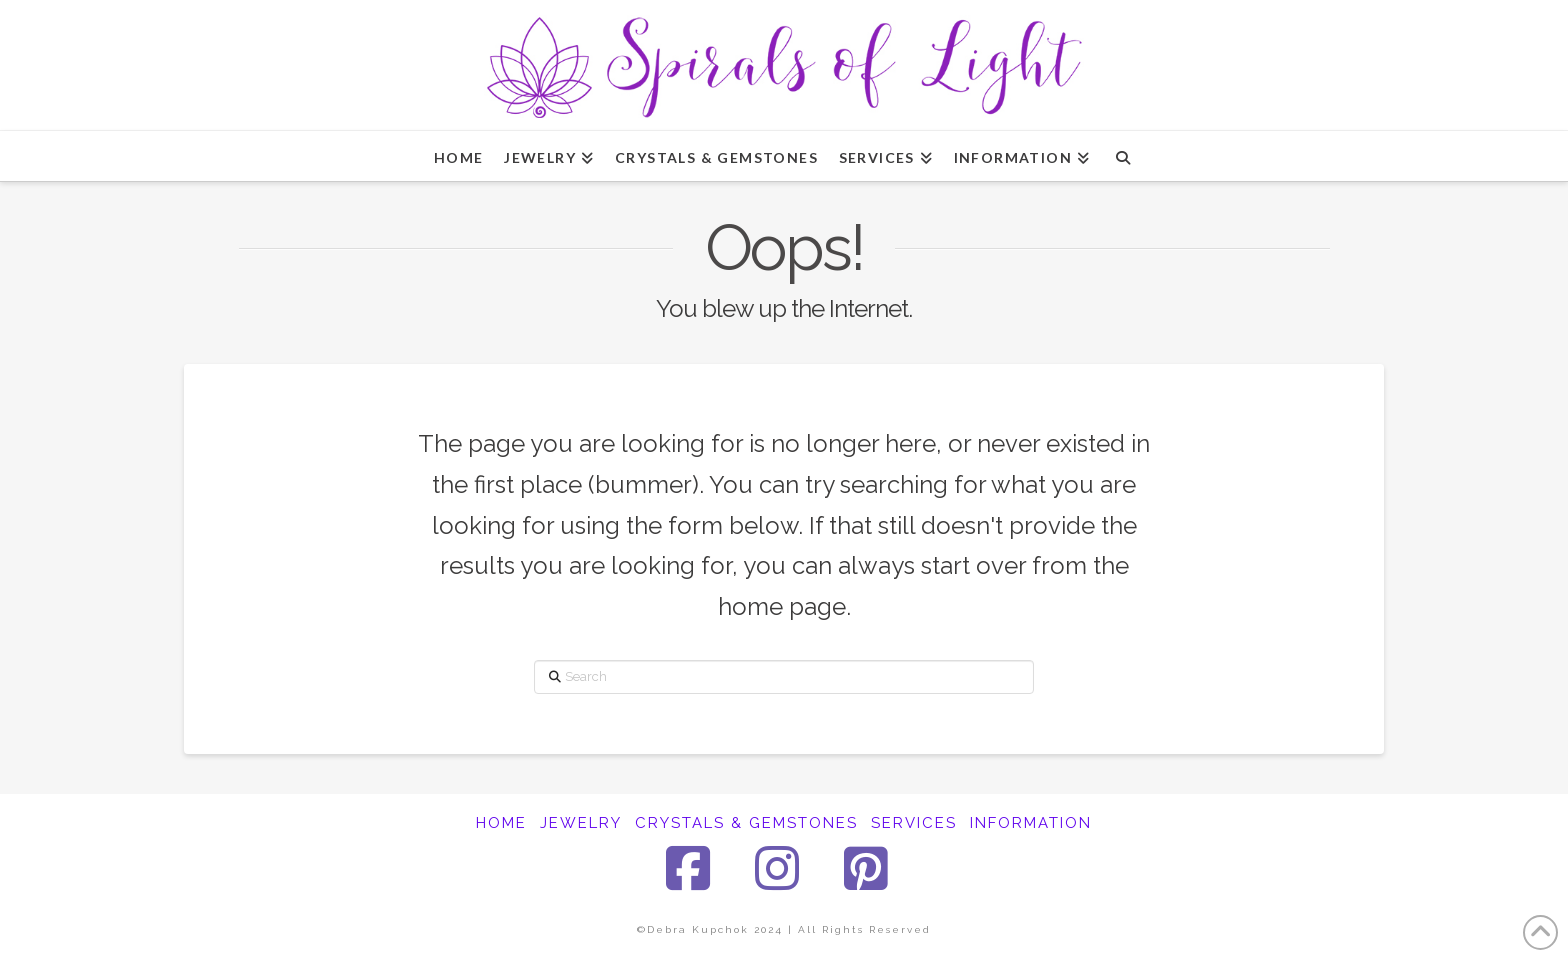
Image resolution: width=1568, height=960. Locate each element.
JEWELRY (581, 823)
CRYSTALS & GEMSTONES (746, 823)
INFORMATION (1031, 823)
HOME (501, 823)
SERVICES (914, 823)
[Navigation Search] (1122, 156)
